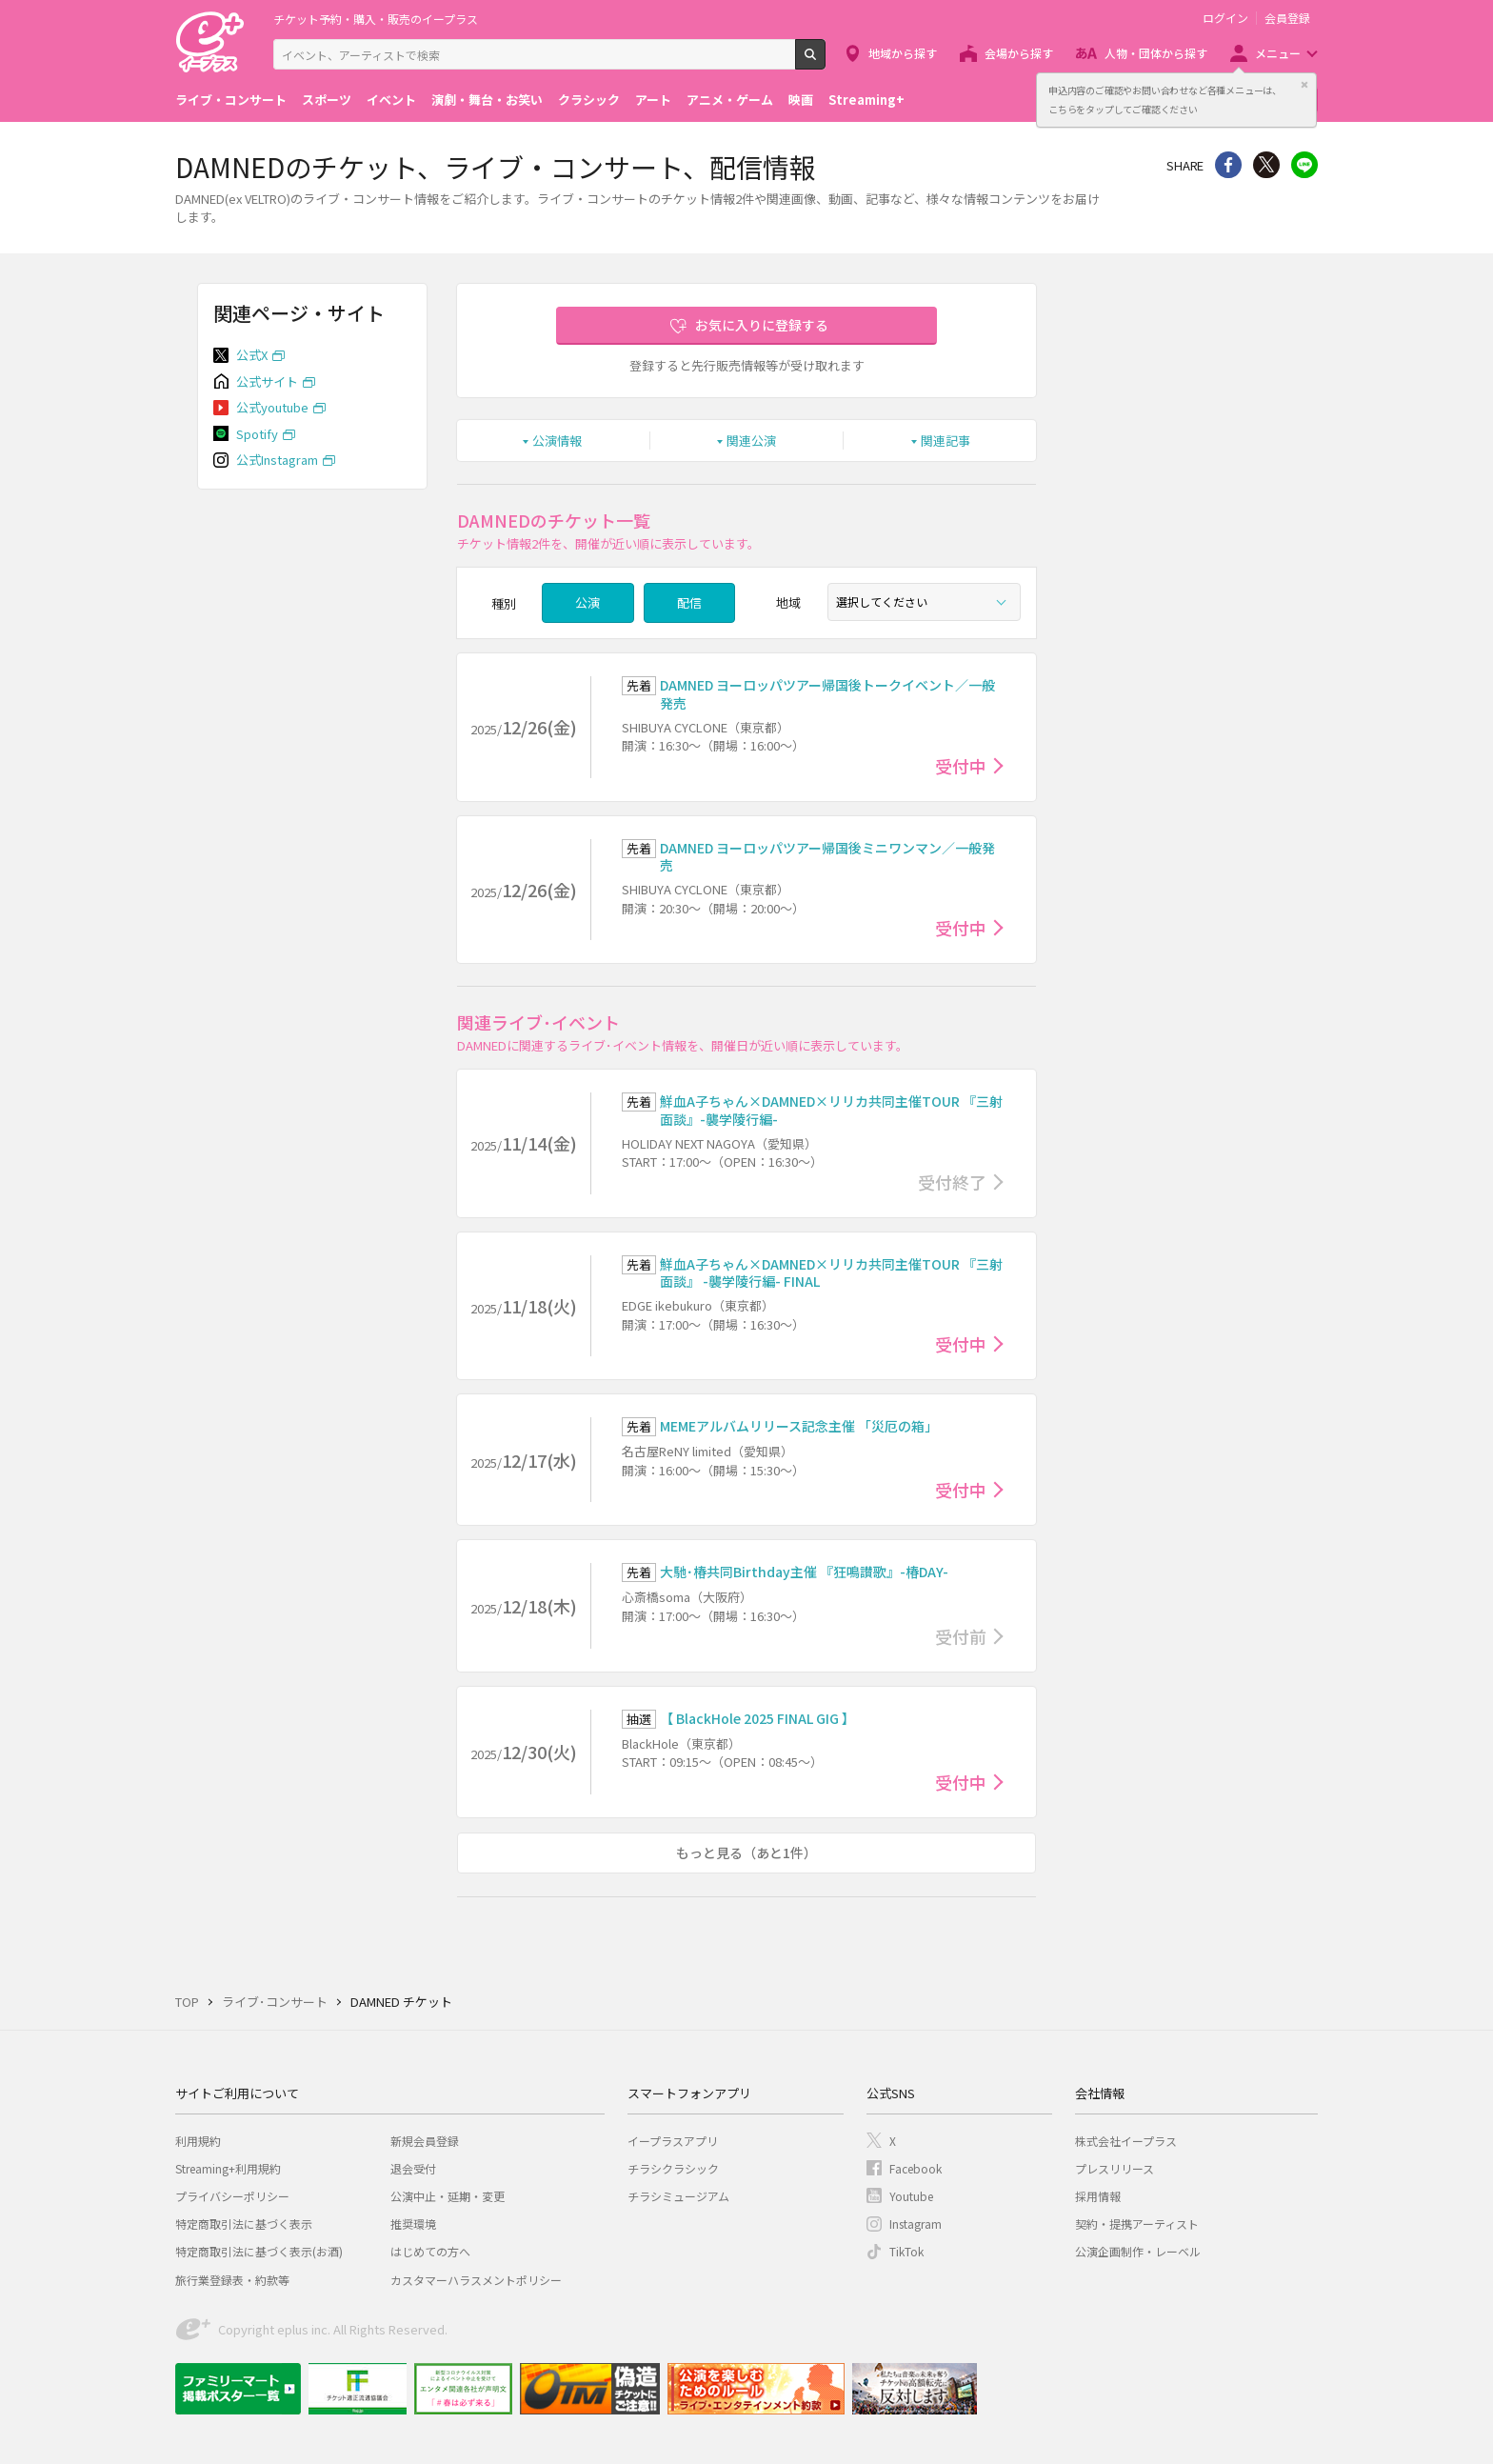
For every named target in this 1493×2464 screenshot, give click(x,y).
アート (653, 99)
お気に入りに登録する (761, 324)
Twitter (1266, 164)
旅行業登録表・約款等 (232, 2280)
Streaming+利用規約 (228, 2168)
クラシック (589, 99)
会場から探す (1019, 53)
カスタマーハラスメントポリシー (476, 2280)
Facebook (915, 2168)
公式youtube (272, 407)
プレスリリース (1114, 2168)
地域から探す (902, 53)
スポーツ (326, 99)
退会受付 (413, 2168)
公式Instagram (277, 460)
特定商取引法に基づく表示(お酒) (259, 2251)
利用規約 (198, 2141)
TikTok (906, 2251)
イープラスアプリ (672, 2141)
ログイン (1225, 18)
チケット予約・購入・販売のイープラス (375, 18)
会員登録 (1287, 18)
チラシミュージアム (678, 2196)
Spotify (257, 434)
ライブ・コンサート (231, 99)
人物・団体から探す (1156, 53)
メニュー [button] (1278, 53)
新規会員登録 (424, 2141)
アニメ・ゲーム (730, 99)
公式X (252, 355)
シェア (1228, 164)
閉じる (1304, 84)
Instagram (915, 2223)
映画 (800, 99)
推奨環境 (413, 2223)
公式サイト (267, 381)
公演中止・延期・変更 (447, 2196)
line (1304, 164)
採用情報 (1098, 2196)
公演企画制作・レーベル (1138, 2251)
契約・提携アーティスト (1137, 2223)
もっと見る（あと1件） (746, 1852)
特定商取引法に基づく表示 (243, 2223)
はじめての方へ (430, 2251)
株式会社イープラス (1126, 2141)
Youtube (911, 2196)
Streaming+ (866, 99)
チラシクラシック (673, 2168)
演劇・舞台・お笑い (487, 99)
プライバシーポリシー (232, 2196)
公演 (587, 602)
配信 (689, 602)
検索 (825, 62)
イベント (391, 99)
